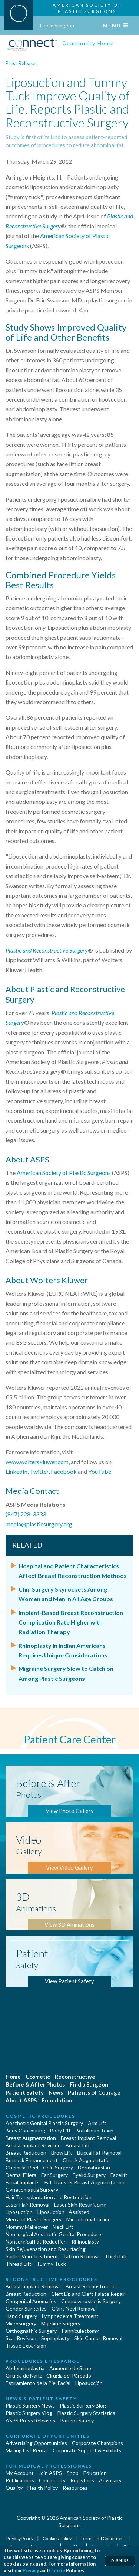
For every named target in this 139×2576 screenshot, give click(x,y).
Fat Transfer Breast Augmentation (84, 2182)
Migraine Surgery (60, 2323)
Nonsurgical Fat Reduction (36, 2241)
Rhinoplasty (85, 2241)
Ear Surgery (54, 2175)
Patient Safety (25, 2092)
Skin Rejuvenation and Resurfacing (46, 2249)
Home (13, 2076)
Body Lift (60, 2130)
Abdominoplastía (25, 2368)
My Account (20, 2473)
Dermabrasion (94, 2167)
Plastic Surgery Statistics (86, 2413)
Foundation (57, 2100)
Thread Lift (19, 2264)
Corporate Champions (97, 2443)
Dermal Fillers (21, 2175)
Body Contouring (25, 2130)
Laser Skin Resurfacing (80, 2204)
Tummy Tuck (51, 2264)
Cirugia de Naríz (24, 2375)
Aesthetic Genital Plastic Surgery (44, 2123)
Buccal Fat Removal (99, 2153)
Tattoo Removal (81, 2256)
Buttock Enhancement (32, 2160)
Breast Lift (78, 2145)
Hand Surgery (21, 2316)
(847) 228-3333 (26, 1514)
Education (95, 2473)
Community (52, 2480)
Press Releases (21, 63)
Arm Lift (97, 2123)
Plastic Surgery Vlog (29, 2413)
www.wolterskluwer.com (37, 1461)
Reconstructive (75, 2076)
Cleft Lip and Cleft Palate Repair (88, 2294)
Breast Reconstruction (92, 2286)
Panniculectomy (80, 2331)
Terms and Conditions (103, 2538)
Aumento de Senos (71, 2368)
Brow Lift (61, 2153)
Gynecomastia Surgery (32, 2190)
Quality (14, 2488)
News (56, 2092)
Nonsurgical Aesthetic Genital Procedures (55, 2234)
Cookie (57, 2570)
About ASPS (21, 2100)
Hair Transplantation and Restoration (49, 2197)
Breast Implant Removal (88, 2138)
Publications (20, 2480)
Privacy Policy (20, 2538)
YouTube (99, 1471)
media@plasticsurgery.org (39, 1524)
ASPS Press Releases (30, 2420)
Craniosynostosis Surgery (91, 2301)
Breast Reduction (26, 2153)
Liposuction (19, 2212)
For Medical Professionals (49, 2466)
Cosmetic (38, 2076)
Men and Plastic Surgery (34, 2219)
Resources (75, 2488)
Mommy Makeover (27, 2227)
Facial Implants (23, 2182)
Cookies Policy (57, 2538)
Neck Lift (63, 2227)
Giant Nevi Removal (74, 2308)
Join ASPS (50, 2473)
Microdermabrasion (88, 2219)
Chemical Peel (22, 2167)
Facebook (64, 1471)
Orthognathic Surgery (31, 2331)
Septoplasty (55, 2338)
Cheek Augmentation (88, 2160)
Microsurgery (21, 2323)
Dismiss (120, 2561)
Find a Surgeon (57, 25)
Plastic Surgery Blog (83, 2405)
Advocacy (110, 2480)
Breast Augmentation (31, 2138)
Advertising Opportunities (36, 2443)
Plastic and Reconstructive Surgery (47, 950)
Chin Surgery (58, 2167)
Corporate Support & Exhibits (87, 2450)
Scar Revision (21, 2338)
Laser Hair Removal (27, 2204)
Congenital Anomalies (31, 2301)
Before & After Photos (35, 2084)
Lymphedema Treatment (70, 2316)
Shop (73, 2473)
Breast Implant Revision (33, 2145)
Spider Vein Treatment (32, 2256)
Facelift (119, 2175)
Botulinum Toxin (94, 2130)
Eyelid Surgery (89, 2175)
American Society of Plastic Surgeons (64, 1172)
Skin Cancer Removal (98, 2338)
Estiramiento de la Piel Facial (38, 2383)
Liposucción (89, 2383)
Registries (82, 2480)
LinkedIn (16, 1471)
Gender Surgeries (26, 2308)
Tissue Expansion (26, 2345)
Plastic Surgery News (30, 2405)
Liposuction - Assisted (63, 2212)
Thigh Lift (116, 2256)
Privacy (31, 2570)
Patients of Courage (94, 2092)
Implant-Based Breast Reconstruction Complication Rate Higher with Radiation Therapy (71, 1622)
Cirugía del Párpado (68, 2375)
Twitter (39, 1471)
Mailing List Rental (27, 2450)
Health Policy (42, 2488)
